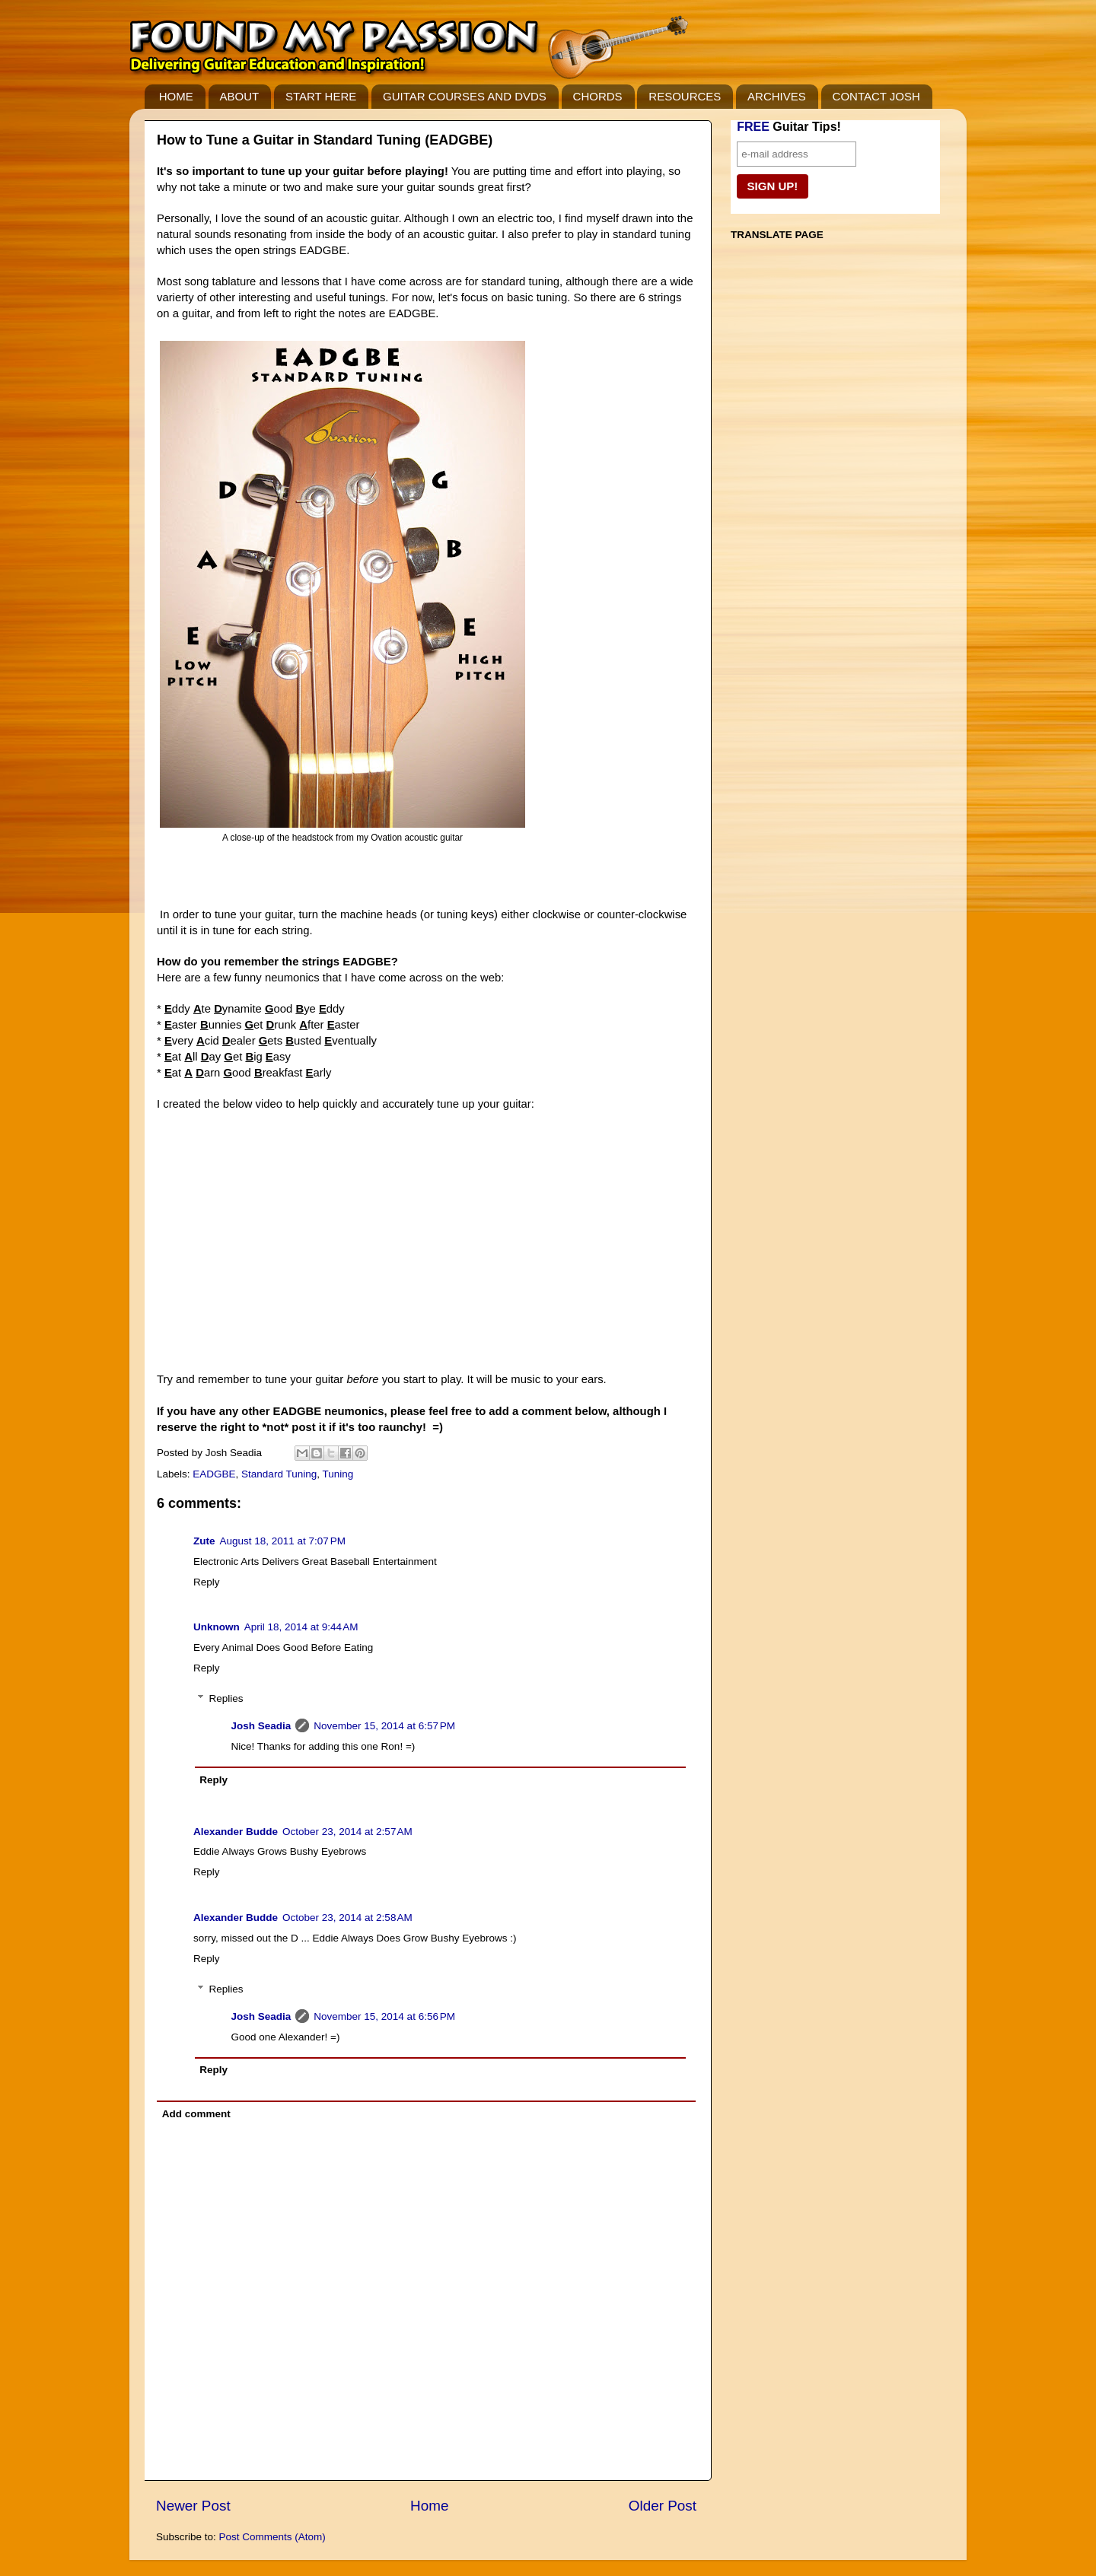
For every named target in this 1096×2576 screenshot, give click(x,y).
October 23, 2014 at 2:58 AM (347, 1917)
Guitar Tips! (789, 126)
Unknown (216, 1627)
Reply (206, 1582)
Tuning (337, 1474)
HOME (176, 96)
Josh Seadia (261, 1726)
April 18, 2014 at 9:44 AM (301, 1627)
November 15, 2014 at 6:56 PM (384, 2016)
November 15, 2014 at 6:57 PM (384, 1726)
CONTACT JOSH (876, 96)
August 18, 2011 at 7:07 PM (283, 1541)
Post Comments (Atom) (272, 2537)
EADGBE (214, 1474)
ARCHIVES (776, 96)
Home (429, 2506)
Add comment (196, 2114)
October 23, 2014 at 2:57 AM (347, 1831)
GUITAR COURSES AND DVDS (464, 96)
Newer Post (193, 2506)
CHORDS (598, 96)
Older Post (662, 2506)
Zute (204, 1541)
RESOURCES (684, 96)
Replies (226, 1698)
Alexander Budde (235, 1831)
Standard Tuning (279, 1474)
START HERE (320, 96)
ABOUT (240, 96)
